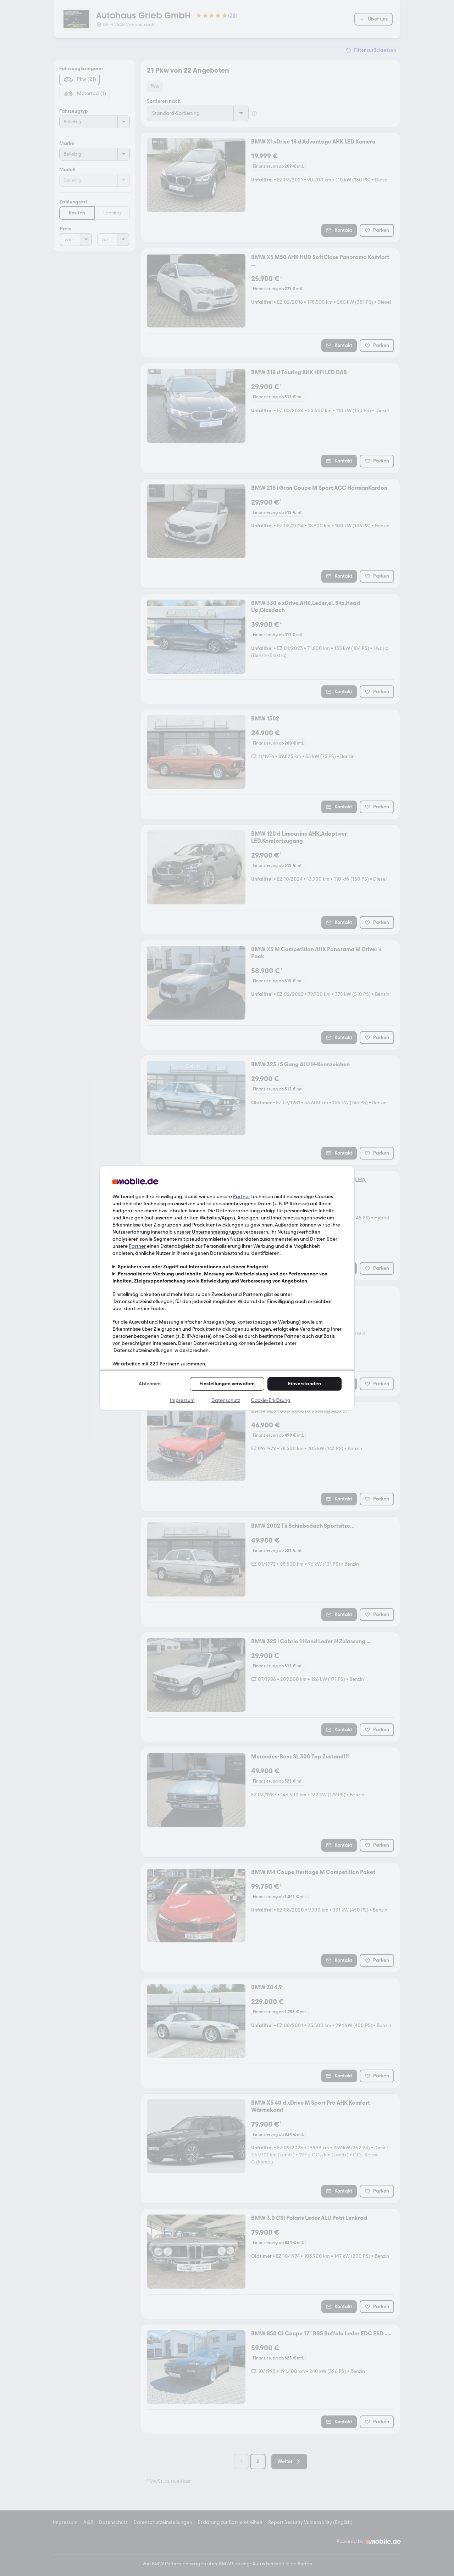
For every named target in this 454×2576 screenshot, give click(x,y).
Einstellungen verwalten (227, 1384)
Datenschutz (225, 1400)
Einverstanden (304, 1384)
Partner (241, 1197)
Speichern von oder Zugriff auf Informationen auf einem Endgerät (193, 1267)
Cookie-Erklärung (270, 1400)
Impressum (182, 1400)
